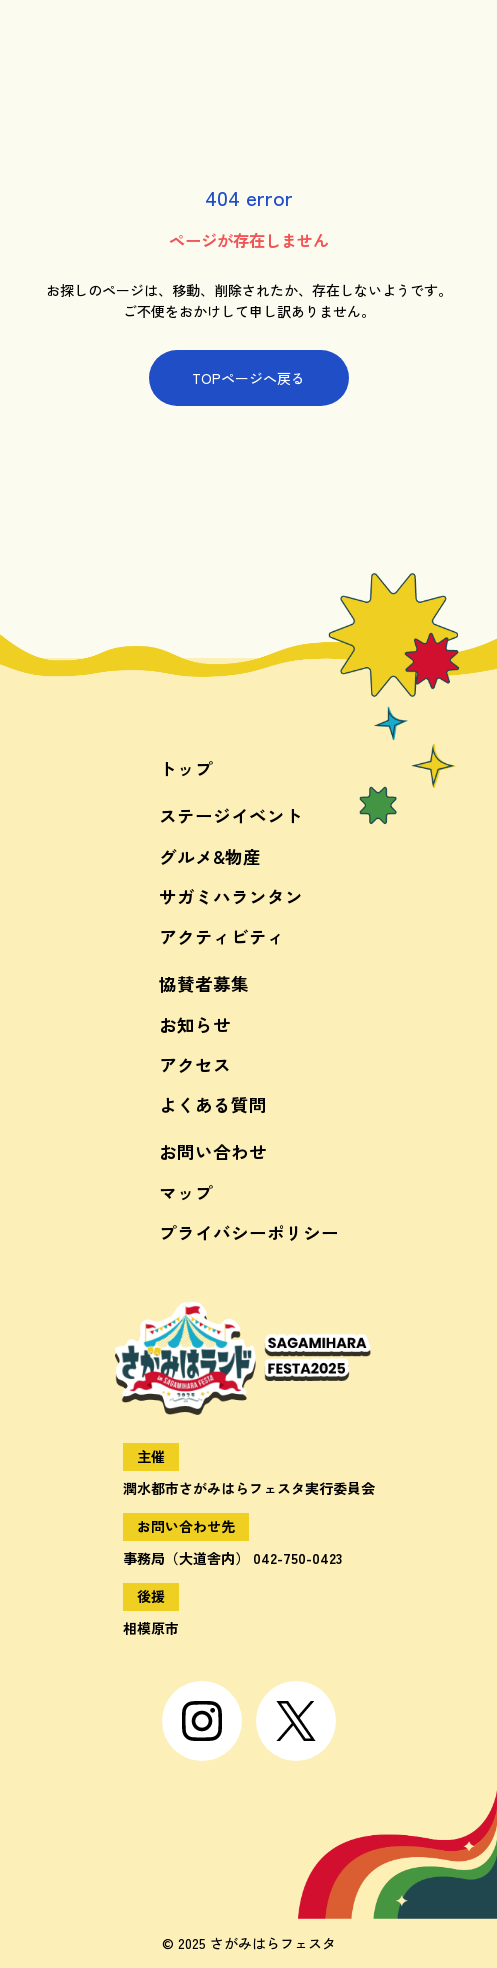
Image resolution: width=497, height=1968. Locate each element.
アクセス (195, 1064)
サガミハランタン (231, 896)
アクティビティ (222, 936)
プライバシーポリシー (249, 1232)
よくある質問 (213, 1104)
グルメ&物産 (210, 856)
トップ (186, 768)
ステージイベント (231, 815)
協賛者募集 (204, 983)
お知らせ (195, 1024)
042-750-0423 (297, 1558)
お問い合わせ (213, 1151)
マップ (186, 1192)
